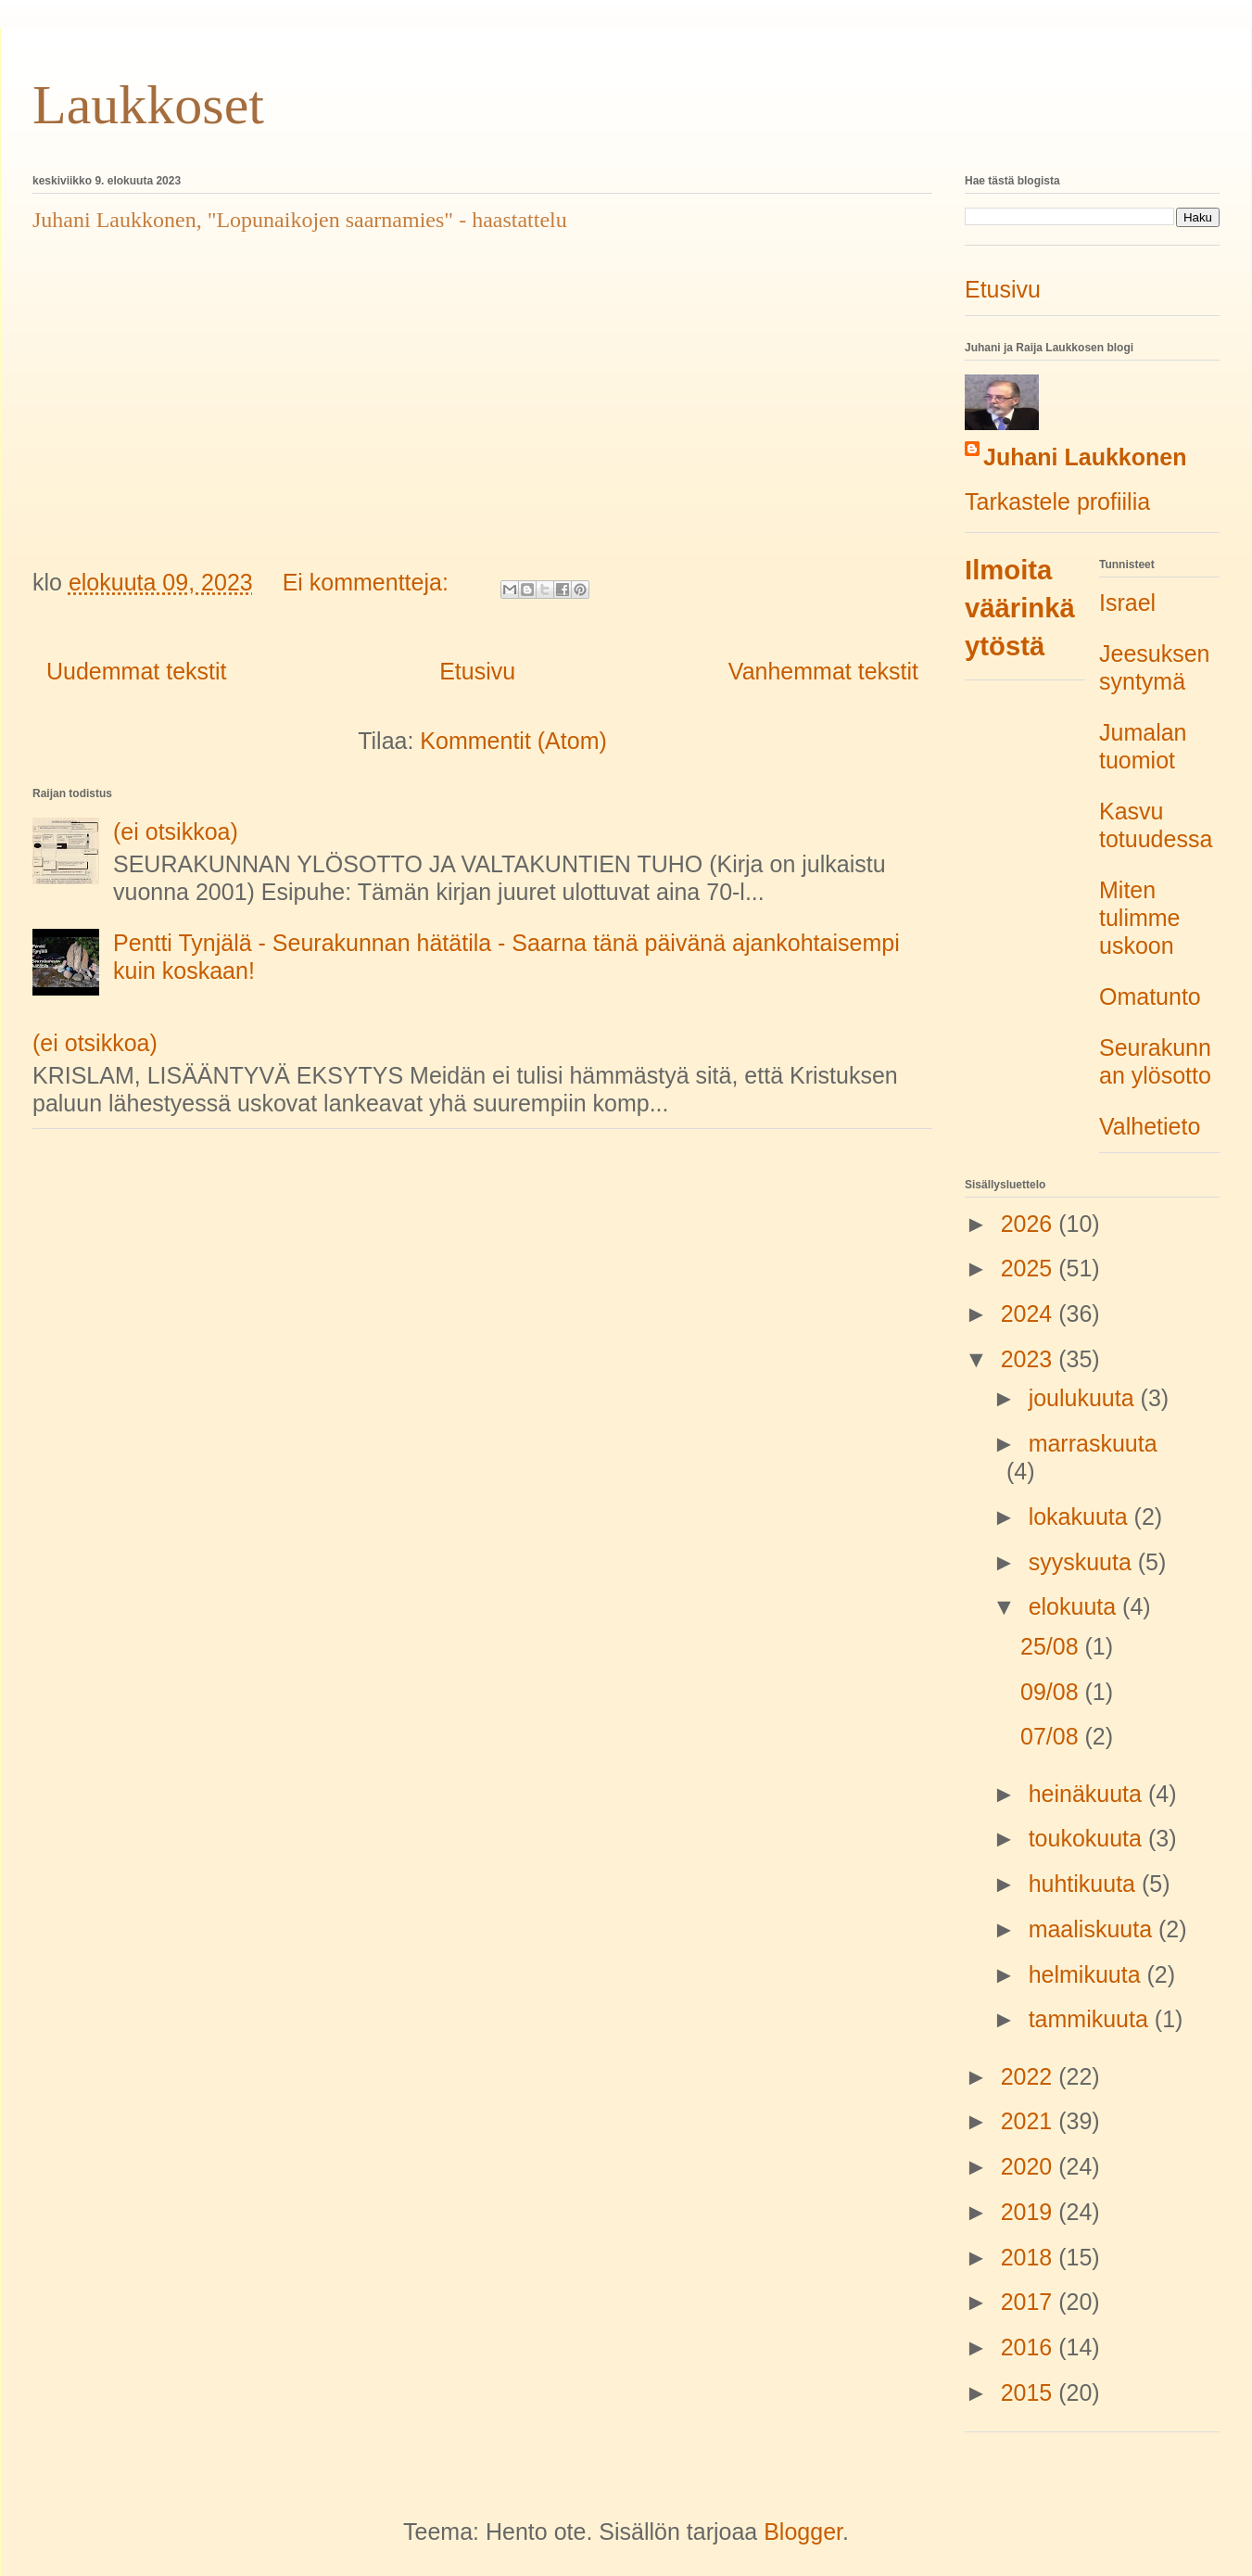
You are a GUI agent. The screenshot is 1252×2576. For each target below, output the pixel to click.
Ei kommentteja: (369, 582)
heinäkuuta (1088, 1794)
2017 (1030, 2302)
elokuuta (1075, 1606)
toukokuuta (1088, 1838)
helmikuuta (1088, 1974)
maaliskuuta (1093, 1929)
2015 (1030, 2392)
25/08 (1052, 1646)
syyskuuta (1083, 1562)
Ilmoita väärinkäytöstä (1020, 608)
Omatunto (1150, 996)
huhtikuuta (1085, 1884)
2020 (1030, 2166)
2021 (1030, 2121)
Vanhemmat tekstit (823, 671)
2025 (1030, 1268)
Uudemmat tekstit (136, 671)
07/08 (1052, 1736)
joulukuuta (1085, 1398)
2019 (1030, 2212)
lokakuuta (1081, 1516)
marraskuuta (1093, 1443)
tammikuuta (1092, 2019)
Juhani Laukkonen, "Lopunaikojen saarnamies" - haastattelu (299, 220)
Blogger (803, 2531)
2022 (1030, 2076)
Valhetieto (1149, 1126)
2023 (1030, 1359)
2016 (1030, 2347)
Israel (1127, 602)
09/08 (1052, 1692)
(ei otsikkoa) (175, 831)
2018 (1030, 2257)
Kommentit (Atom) (513, 741)
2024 (1030, 1313)
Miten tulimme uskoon (1140, 917)
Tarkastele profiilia (1057, 501)
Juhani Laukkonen (1084, 457)
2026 (1030, 1224)
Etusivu (477, 671)
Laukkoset (148, 104)
